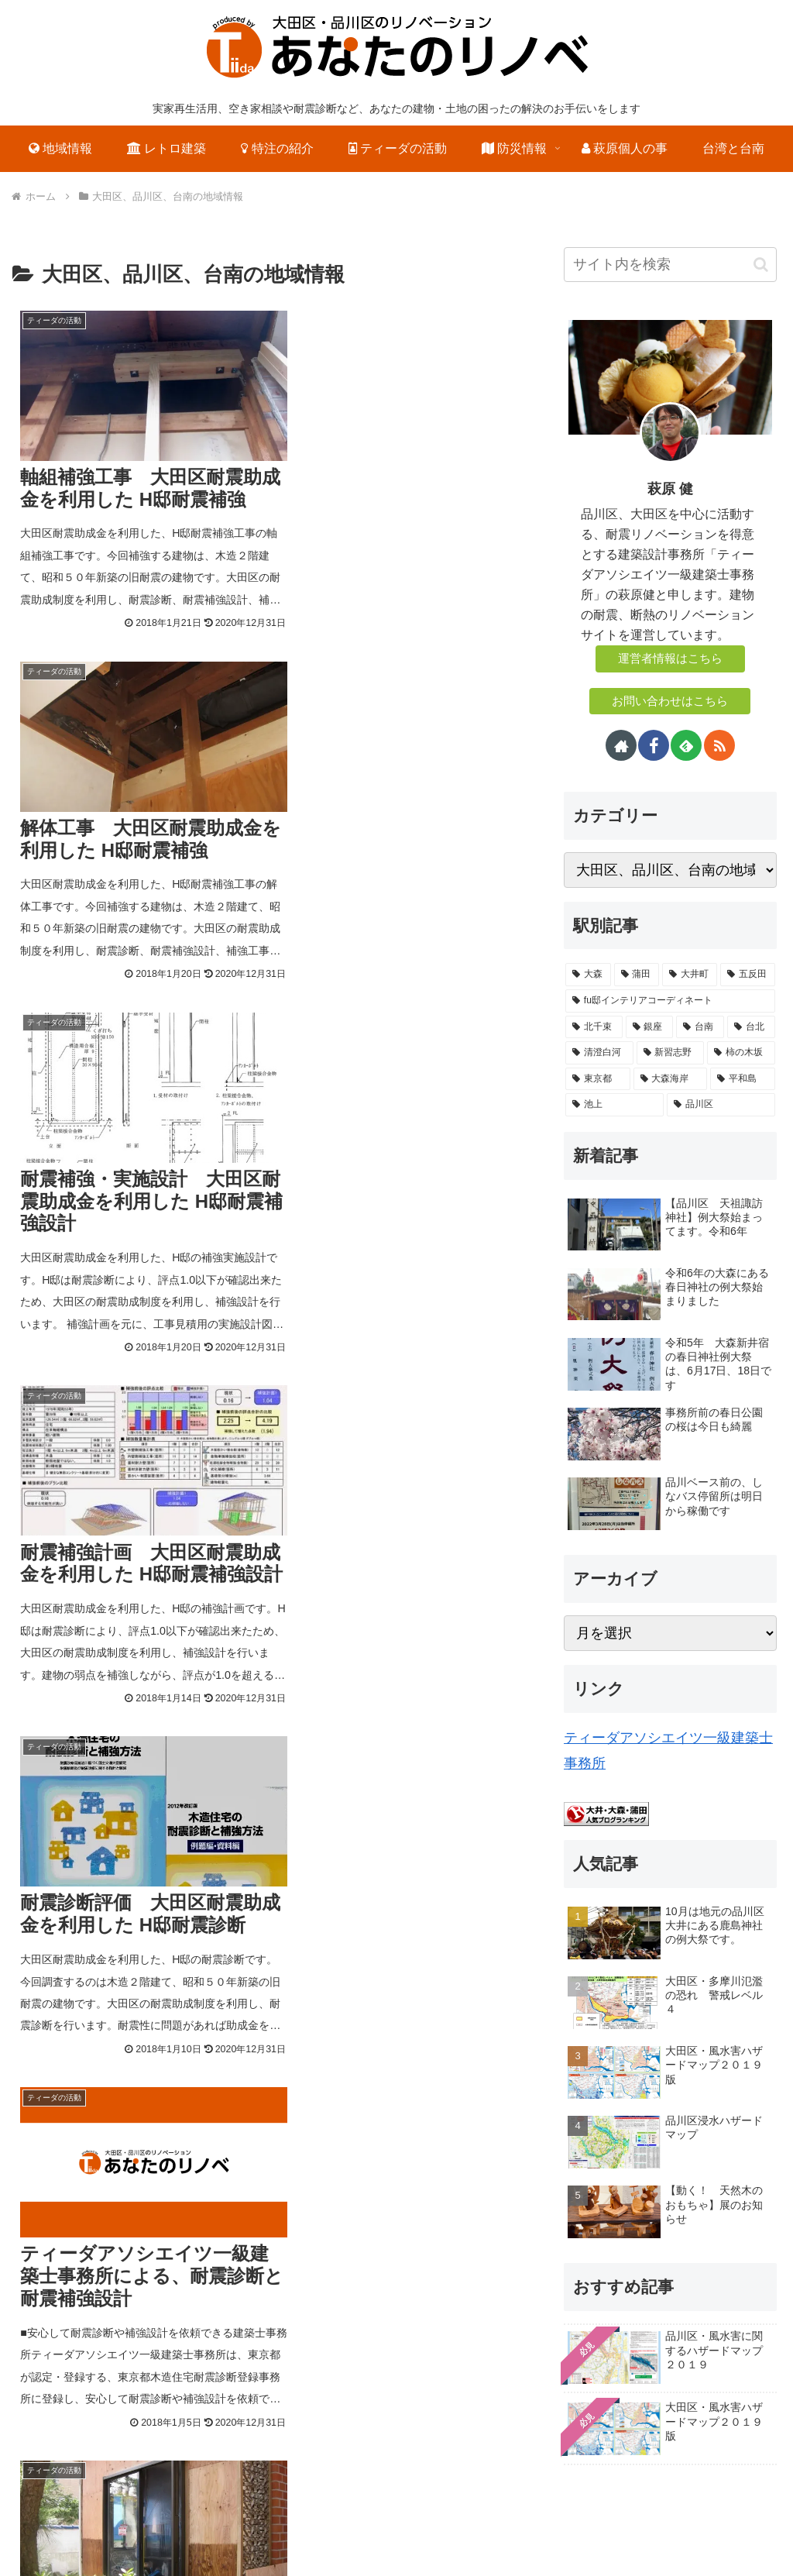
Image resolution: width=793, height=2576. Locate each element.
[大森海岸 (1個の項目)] (670, 1079)
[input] (670, 264)
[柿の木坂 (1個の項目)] (740, 1052)
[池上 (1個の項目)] (614, 1104)
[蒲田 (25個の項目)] (637, 974)
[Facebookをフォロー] (653, 745)
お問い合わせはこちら (670, 701)
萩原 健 (670, 489)
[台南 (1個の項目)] (700, 1027)
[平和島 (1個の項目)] (742, 1079)
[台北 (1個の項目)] (751, 1027)
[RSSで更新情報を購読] (719, 745)
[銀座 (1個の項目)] (650, 1027)
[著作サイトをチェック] (621, 745)
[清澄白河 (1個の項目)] (599, 1052)
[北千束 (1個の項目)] (594, 1027)
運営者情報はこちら (670, 658)
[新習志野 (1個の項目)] (670, 1052)
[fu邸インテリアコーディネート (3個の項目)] (669, 1001)
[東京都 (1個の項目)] (597, 1079)
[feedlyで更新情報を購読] (686, 745)
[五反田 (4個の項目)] (747, 974)
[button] (760, 264)
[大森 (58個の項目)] (588, 974)
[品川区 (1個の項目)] (720, 1104)
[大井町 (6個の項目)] (689, 974)
